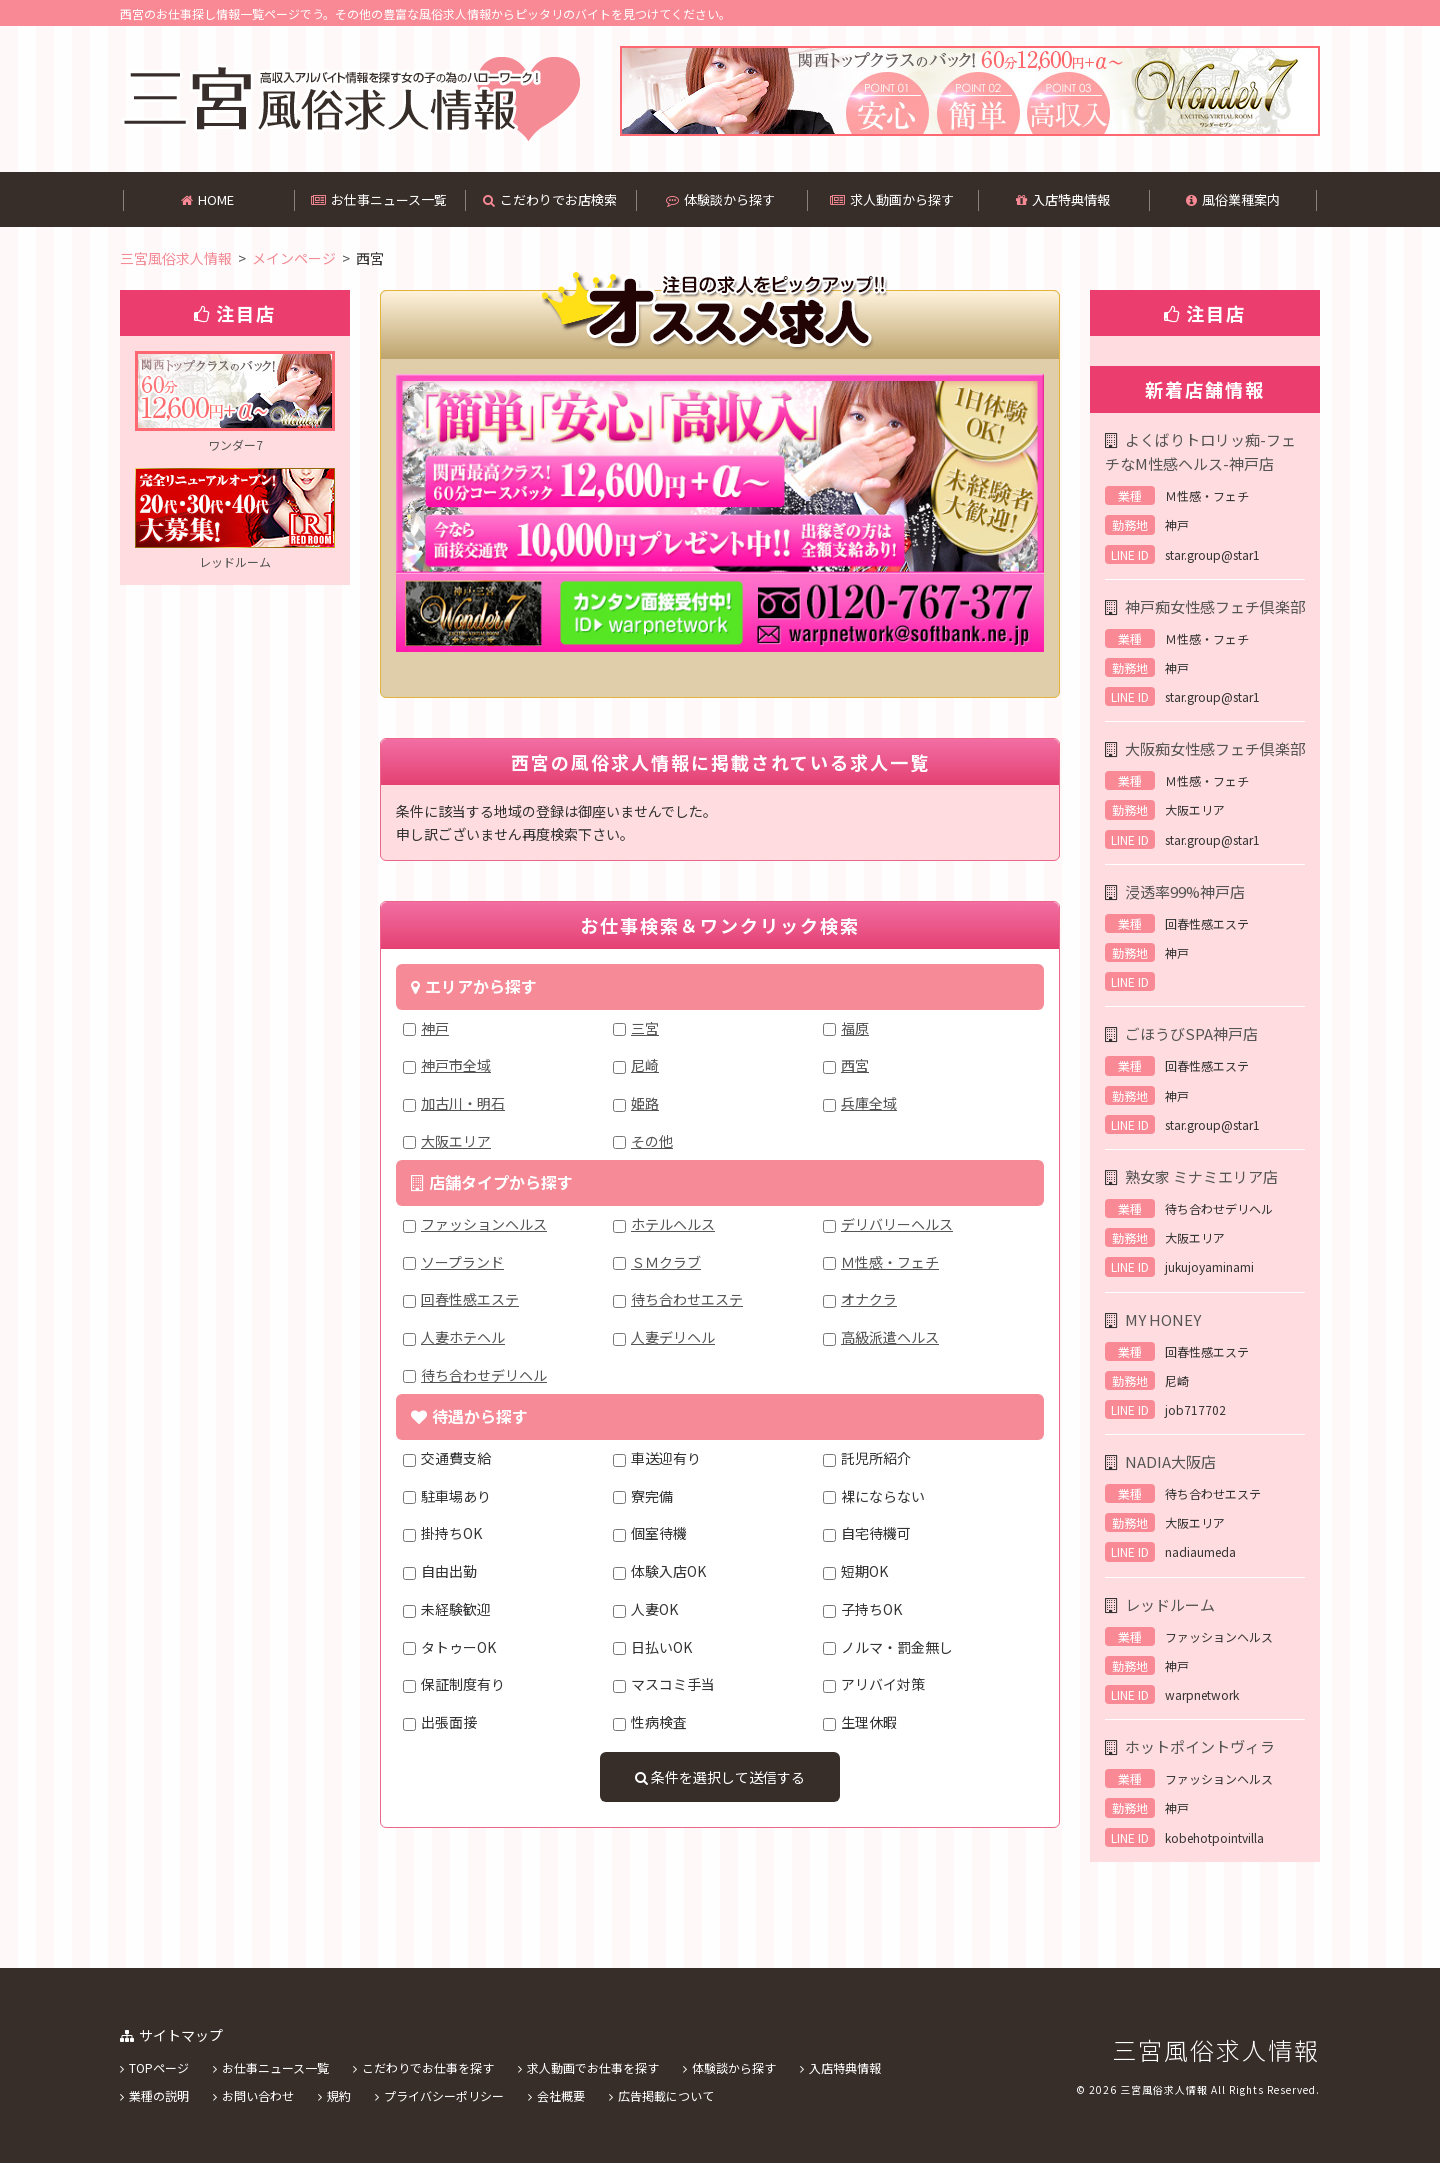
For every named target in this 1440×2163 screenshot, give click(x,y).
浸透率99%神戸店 (1185, 891)
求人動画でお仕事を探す (593, 2067)
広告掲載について (666, 2095)
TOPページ (159, 2067)
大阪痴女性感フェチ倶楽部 (1215, 748)
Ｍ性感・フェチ (890, 1262)
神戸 (435, 1028)
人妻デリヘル (673, 1337)
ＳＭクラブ (666, 1262)
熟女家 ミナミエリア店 (1201, 1176)
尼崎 (645, 1065)
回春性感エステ (470, 1299)
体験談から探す (720, 199)
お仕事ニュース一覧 (379, 199)
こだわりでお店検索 (550, 199)
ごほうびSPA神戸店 (1191, 1033)
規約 (339, 2095)
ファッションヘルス (484, 1224)
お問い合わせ (258, 2095)
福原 (855, 1028)
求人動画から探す (892, 199)
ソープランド (462, 1262)
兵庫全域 (869, 1103)
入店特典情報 (1063, 199)
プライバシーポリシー (444, 2095)
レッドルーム (1170, 1604)
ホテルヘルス (673, 1224)
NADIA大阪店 (1170, 1461)
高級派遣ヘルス (890, 1337)
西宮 (855, 1065)
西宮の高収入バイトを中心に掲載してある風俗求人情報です (350, 99)
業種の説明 (159, 2095)
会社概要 (561, 2095)
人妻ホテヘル (463, 1337)
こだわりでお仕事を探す (428, 2067)
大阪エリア (456, 1141)
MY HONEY (1163, 1319)
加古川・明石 (463, 1103)
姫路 (645, 1103)
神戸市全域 (456, 1065)
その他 (652, 1141)
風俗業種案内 (1233, 199)
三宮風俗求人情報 (1216, 2049)
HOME (207, 199)
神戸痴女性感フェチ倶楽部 (1215, 606)
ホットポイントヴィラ (1200, 1746)
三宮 (645, 1028)
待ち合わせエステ (687, 1299)
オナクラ (869, 1299)
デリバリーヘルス (897, 1224)
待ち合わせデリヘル (484, 1375)
